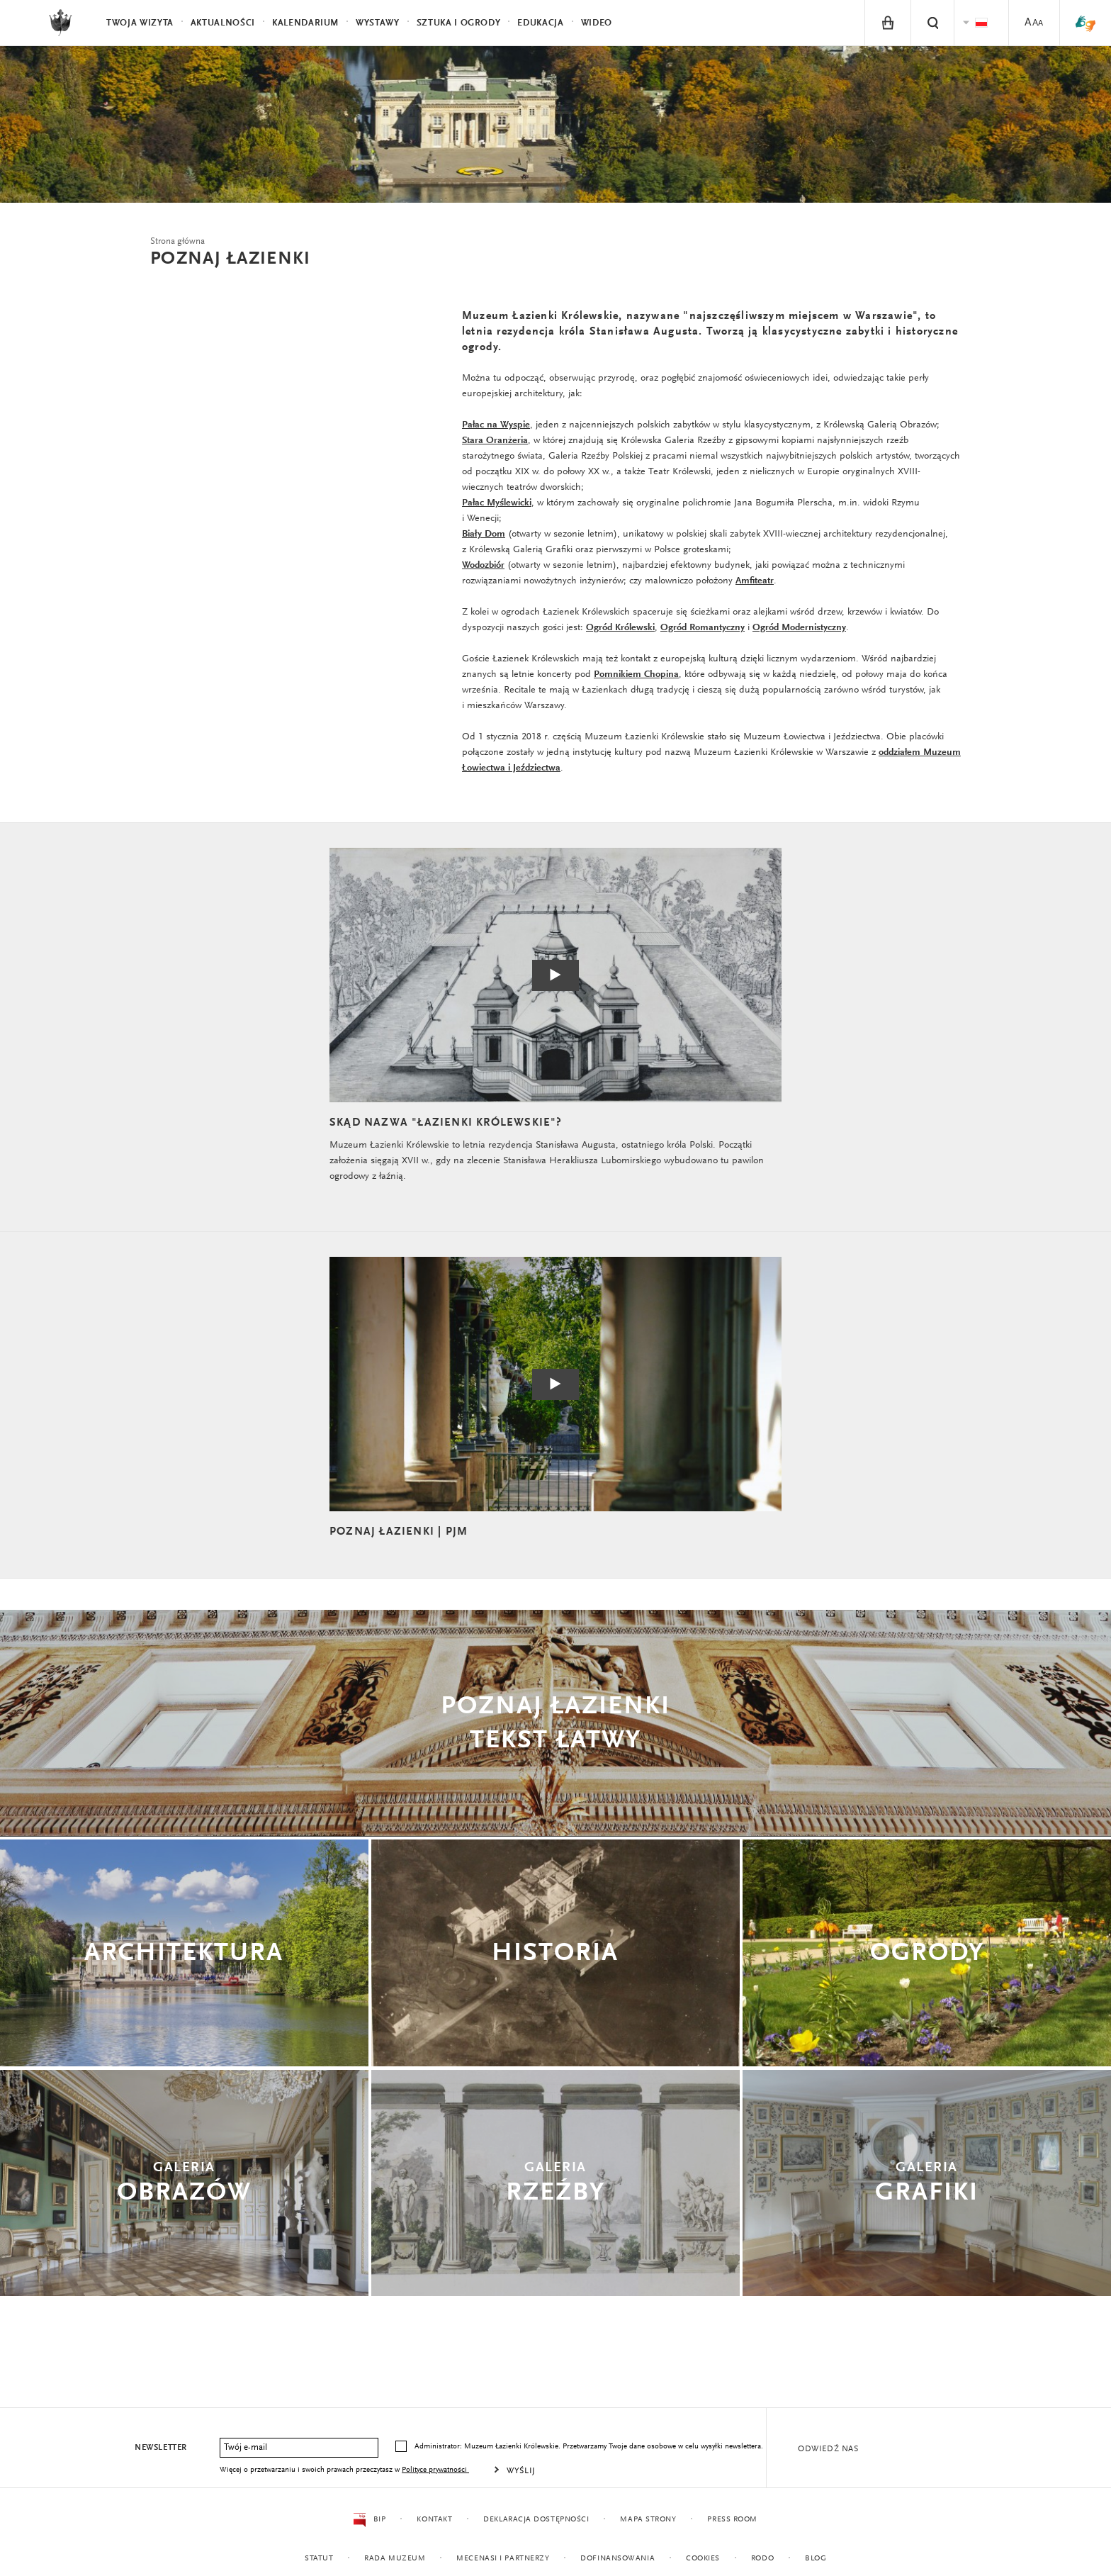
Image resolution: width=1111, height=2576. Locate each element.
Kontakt (434, 2520)
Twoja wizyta (140, 23)
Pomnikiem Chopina (636, 675)
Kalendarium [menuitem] (305, 23)
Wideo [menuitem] (596, 23)
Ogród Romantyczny (702, 628)
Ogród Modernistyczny (799, 628)
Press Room (732, 2520)
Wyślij (521, 2471)
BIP (369, 2520)
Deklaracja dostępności (536, 2520)
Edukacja (540, 23)
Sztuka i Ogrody (459, 23)
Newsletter (161, 2447)
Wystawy (378, 23)
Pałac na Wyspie (496, 425)
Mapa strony (648, 2520)
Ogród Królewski (620, 628)
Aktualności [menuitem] (223, 23)
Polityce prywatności (435, 2470)
